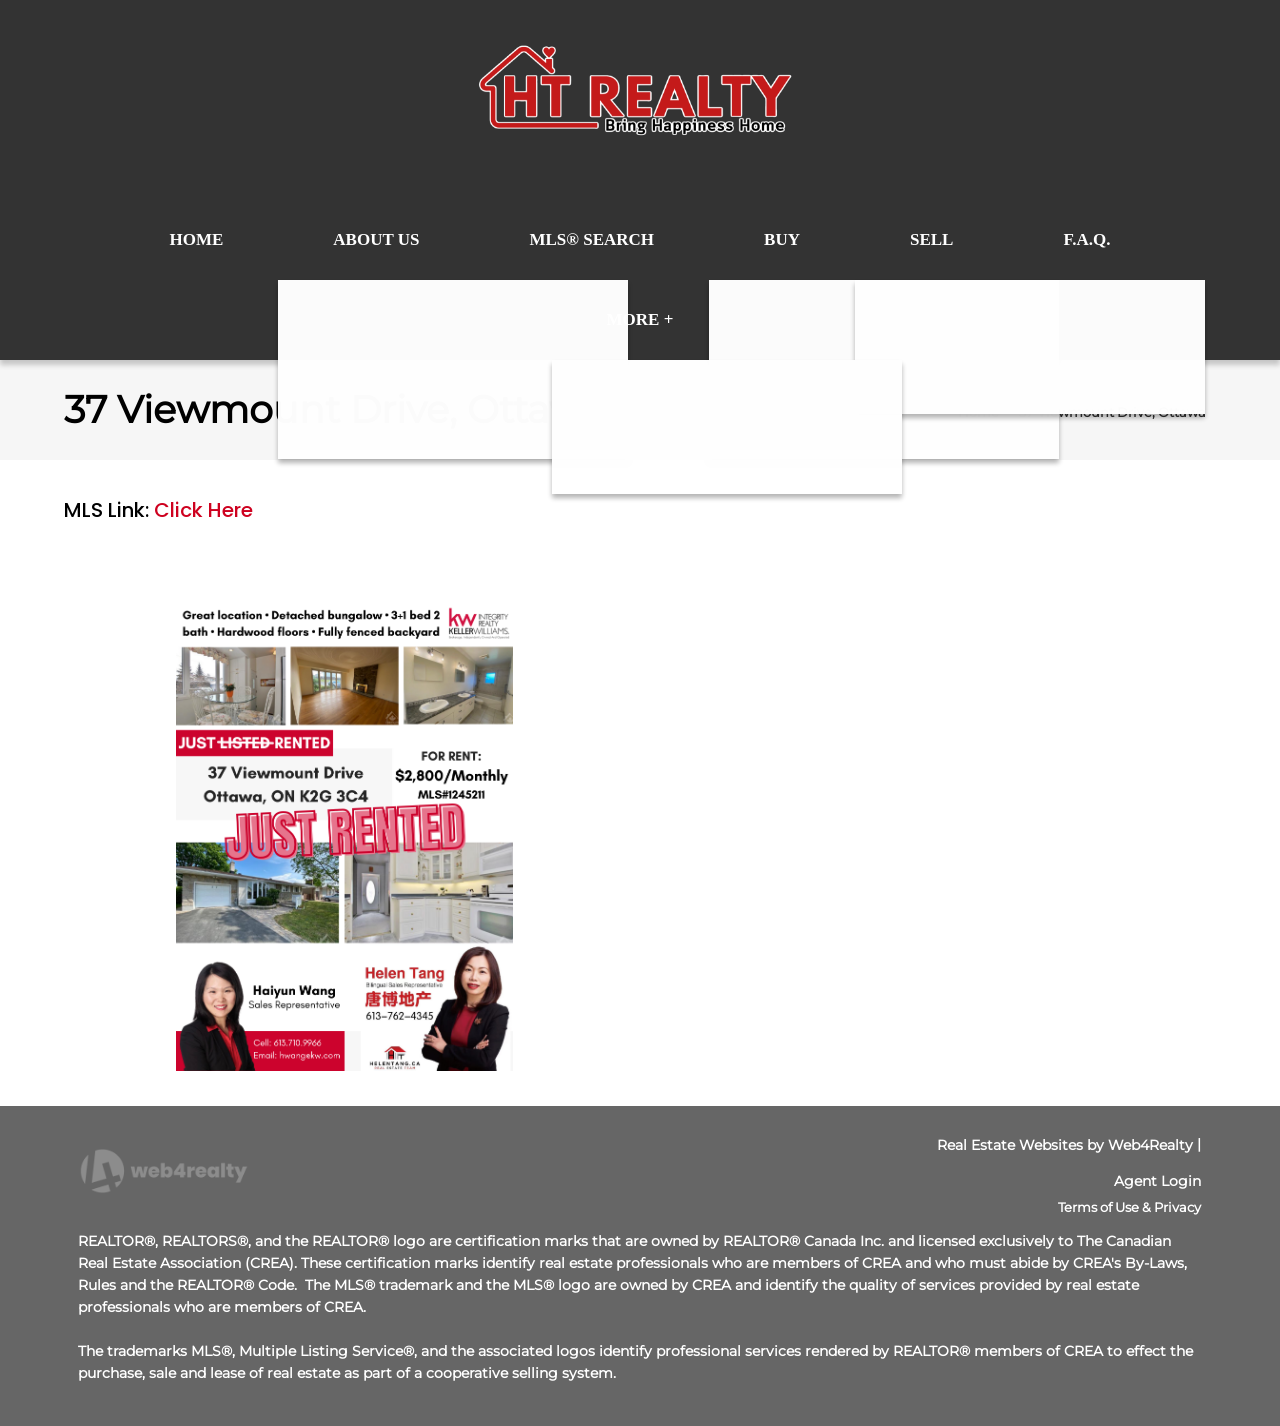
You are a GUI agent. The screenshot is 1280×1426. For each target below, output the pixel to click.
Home (978, 412)
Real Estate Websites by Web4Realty (1065, 1145)
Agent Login (1157, 1181)
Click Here (203, 510)
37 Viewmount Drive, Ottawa (1112, 412)
